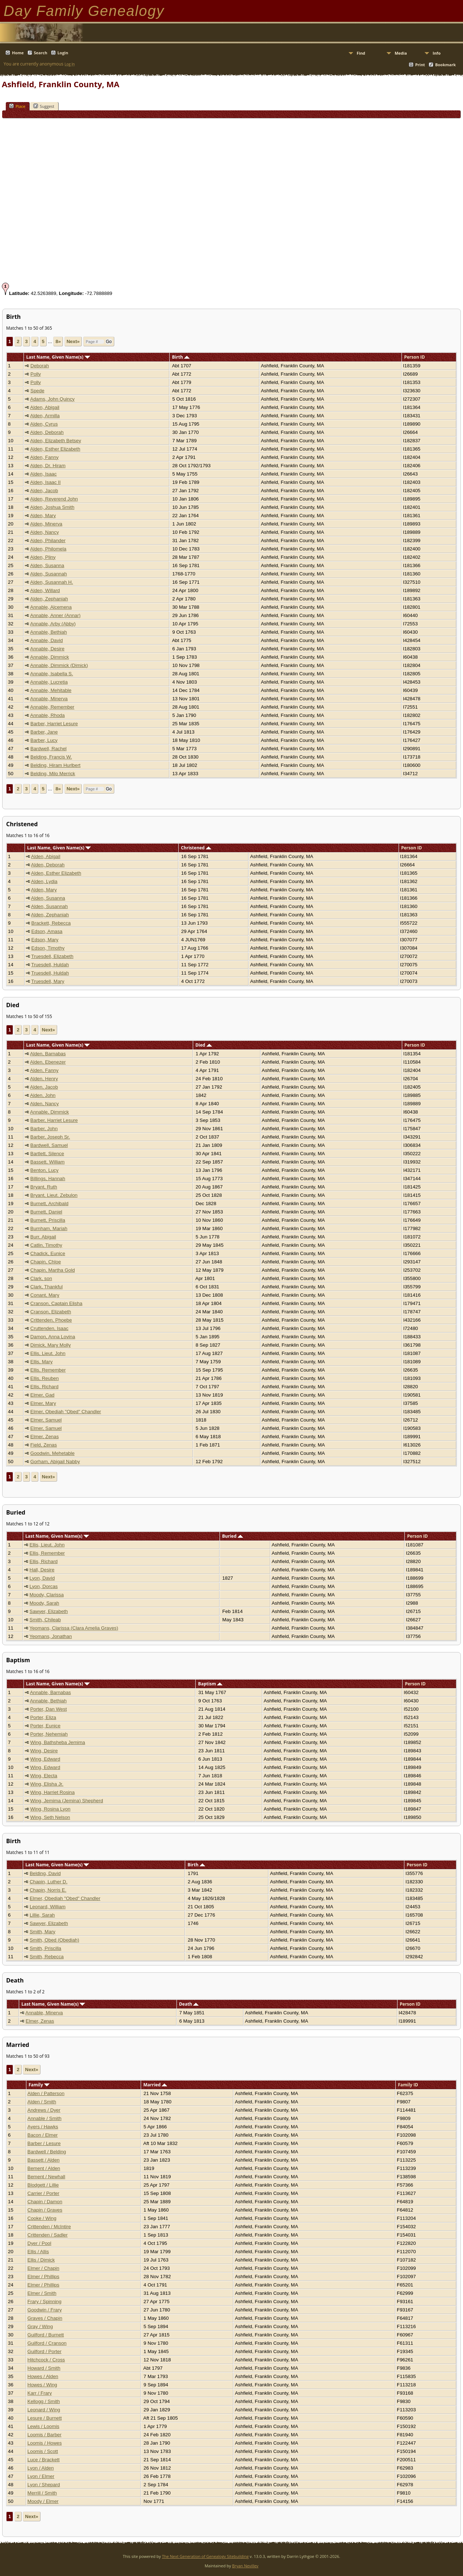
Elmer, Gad (42, 1395)
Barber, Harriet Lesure (54, 723)
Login (63, 52)
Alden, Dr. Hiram (47, 465)
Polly (35, 374)
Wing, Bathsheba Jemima (57, 1742)
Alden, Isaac (43, 474)
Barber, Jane (44, 732)
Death (189, 2004)
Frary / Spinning (44, 2301)
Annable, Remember (52, 707)
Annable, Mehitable (50, 690)
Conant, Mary (44, 1295)
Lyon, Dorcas (44, 1586)
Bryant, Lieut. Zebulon (53, 1195)
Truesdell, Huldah (50, 964)
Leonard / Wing (43, 2409)
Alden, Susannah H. (51, 582)
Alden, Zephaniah (49, 598)
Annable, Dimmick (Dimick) (59, 665)
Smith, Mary (42, 1931)
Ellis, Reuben (44, 1378)
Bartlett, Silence (47, 1153)
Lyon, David (42, 1578)
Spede (37, 390)
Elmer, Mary (43, 1403)
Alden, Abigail (44, 407)
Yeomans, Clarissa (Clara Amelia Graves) (73, 1628)
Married (155, 2085)
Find (361, 53)
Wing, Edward (45, 1759)
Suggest (43, 106)
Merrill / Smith (42, 2493)
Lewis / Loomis (43, 2426)
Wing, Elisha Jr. (46, 1784)
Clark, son (41, 1278)
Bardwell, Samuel (49, 1145)
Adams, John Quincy (52, 399)
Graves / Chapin (44, 2318)
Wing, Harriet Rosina (52, 1792)
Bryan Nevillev (245, 2565)
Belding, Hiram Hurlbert (55, 765)
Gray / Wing (40, 2326)
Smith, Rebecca (47, 1956)
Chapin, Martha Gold (52, 1270)
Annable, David (46, 640)
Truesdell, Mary (47, 981)
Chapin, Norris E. (48, 1890)
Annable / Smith (44, 2118)
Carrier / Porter (43, 2193)
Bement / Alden (43, 2168)
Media (401, 53)
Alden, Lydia (44, 881)
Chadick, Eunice (47, 1253)
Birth (181, 357)
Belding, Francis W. (51, 757)
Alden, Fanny (44, 457)
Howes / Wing (42, 2384)
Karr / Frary (39, 2393)
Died (203, 1045)
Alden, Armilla (45, 415)
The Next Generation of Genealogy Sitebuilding (205, 2556)
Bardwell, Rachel (48, 748)
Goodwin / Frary (44, 2310)
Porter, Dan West (48, 1709)
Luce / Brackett (43, 2459)
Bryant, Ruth (43, 1187)
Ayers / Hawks (42, 2126)
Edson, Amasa (47, 931)
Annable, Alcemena (51, 607)
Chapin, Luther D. (48, 1881)
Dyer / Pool (39, 2243)
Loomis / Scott (42, 2451)
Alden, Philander (47, 540)
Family (39, 2085)
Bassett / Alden (43, 2160)
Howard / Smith (43, 2368)
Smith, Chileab (45, 1619)
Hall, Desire (42, 1569)
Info (437, 53)
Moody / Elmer (43, 2501)
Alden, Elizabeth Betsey (55, 440)
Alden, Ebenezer (48, 1062)
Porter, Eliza (43, 1717)
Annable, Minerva (49, 698)
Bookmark (445, 64)
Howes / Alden (42, 2376)
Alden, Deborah (47, 432)
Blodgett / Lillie (43, 2185)
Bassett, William (47, 1162)
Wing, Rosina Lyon (50, 1809)
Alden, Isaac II (45, 482)
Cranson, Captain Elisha (56, 1303)
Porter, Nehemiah (49, 1734)
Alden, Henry (44, 1078)
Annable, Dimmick (49, 657)
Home (18, 52)
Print (420, 64)
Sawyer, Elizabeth (49, 1611)
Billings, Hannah (47, 1178)
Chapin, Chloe (45, 1261)
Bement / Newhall (46, 2176)
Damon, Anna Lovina (52, 1336)
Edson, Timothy (48, 948)
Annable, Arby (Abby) (53, 623)
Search (40, 52)
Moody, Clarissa (47, 1594)
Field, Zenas (43, 1445)
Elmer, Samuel (46, 1420)
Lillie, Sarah (42, 1915)
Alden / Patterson (45, 2093)
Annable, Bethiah (48, 632)
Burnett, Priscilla (47, 1220)
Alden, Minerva (46, 524)
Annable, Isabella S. (51, 673)
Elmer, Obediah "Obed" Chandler (65, 1411)
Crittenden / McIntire (49, 2226)
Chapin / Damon (44, 2201)
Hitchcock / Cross (46, 2359)
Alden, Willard (45, 590)
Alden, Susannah (48, 574)
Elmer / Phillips (43, 2276)
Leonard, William (47, 1906)
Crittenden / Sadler (47, 2235)
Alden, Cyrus (44, 424)
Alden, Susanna (47, 565)
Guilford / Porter (44, 2351)
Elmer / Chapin (43, 2268)
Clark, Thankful (46, 1286)
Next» (73, 341)
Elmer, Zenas (44, 1436)
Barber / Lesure (44, 2143)
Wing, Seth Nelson (50, 1817)
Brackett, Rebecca (51, 923)
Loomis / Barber (44, 2434)
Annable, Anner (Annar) (55, 615)
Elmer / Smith (41, 2293)
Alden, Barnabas (48, 1053)
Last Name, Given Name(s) (58, 357)
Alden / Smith (41, 2101)
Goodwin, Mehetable (52, 1453)
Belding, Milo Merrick (52, 773)
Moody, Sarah (44, 1603)
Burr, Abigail (43, 1237)
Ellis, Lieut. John (47, 1353)
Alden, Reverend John (54, 499)
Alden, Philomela (48, 549)
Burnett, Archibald (49, 1203)
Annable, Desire (47, 648)
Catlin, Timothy (46, 1245)
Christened (196, 848)
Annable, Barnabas (50, 1692)
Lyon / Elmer (40, 2476)
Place (17, 106)
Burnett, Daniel (46, 1212)
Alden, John (42, 1095)
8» (58, 341)
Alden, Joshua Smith (52, 507)
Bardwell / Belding (46, 2151)
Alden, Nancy (44, 532)
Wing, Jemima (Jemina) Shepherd (66, 1800)
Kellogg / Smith (43, 2401)
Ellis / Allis (38, 2251)
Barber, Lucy (44, 740)
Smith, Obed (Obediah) (54, 1940)
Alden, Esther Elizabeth (55, 449)
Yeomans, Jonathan (50, 1636)
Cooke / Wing (41, 2218)
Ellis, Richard (44, 1386)
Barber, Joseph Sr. (50, 1137)
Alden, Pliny (42, 557)
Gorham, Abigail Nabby (55, 1461)
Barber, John (44, 1128)
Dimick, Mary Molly (50, 1345)
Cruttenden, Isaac (49, 1328)
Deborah (39, 365)
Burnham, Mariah (48, 1228)
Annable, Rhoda (47, 715)
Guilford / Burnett (45, 2335)
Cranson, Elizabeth (50, 1311)
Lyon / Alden (40, 2468)
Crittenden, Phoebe (51, 1320)
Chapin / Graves (44, 2210)
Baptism (210, 1684)
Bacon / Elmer (42, 2135)
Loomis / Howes (44, 2443)
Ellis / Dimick (41, 2260)
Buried (232, 1536)
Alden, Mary (43, 515)
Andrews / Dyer (43, 2110)
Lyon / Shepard (43, 2484)
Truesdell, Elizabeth (52, 956)
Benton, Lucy (44, 1170)
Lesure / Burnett (44, 2418)
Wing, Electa (43, 1775)
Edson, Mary (45, 939)
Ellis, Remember (48, 1370)
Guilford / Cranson (47, 2343)
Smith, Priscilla (45, 1948)
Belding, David (45, 1873)
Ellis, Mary (41, 1361)
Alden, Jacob (44, 490)
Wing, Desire (44, 1750)
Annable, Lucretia (49, 682)
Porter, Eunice (45, 1725)
